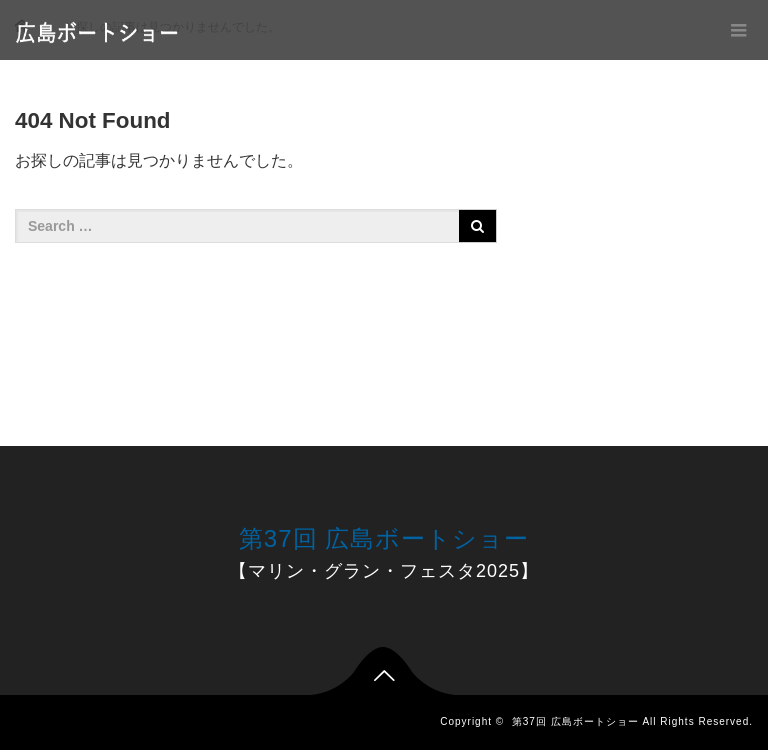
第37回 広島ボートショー (384, 538)
